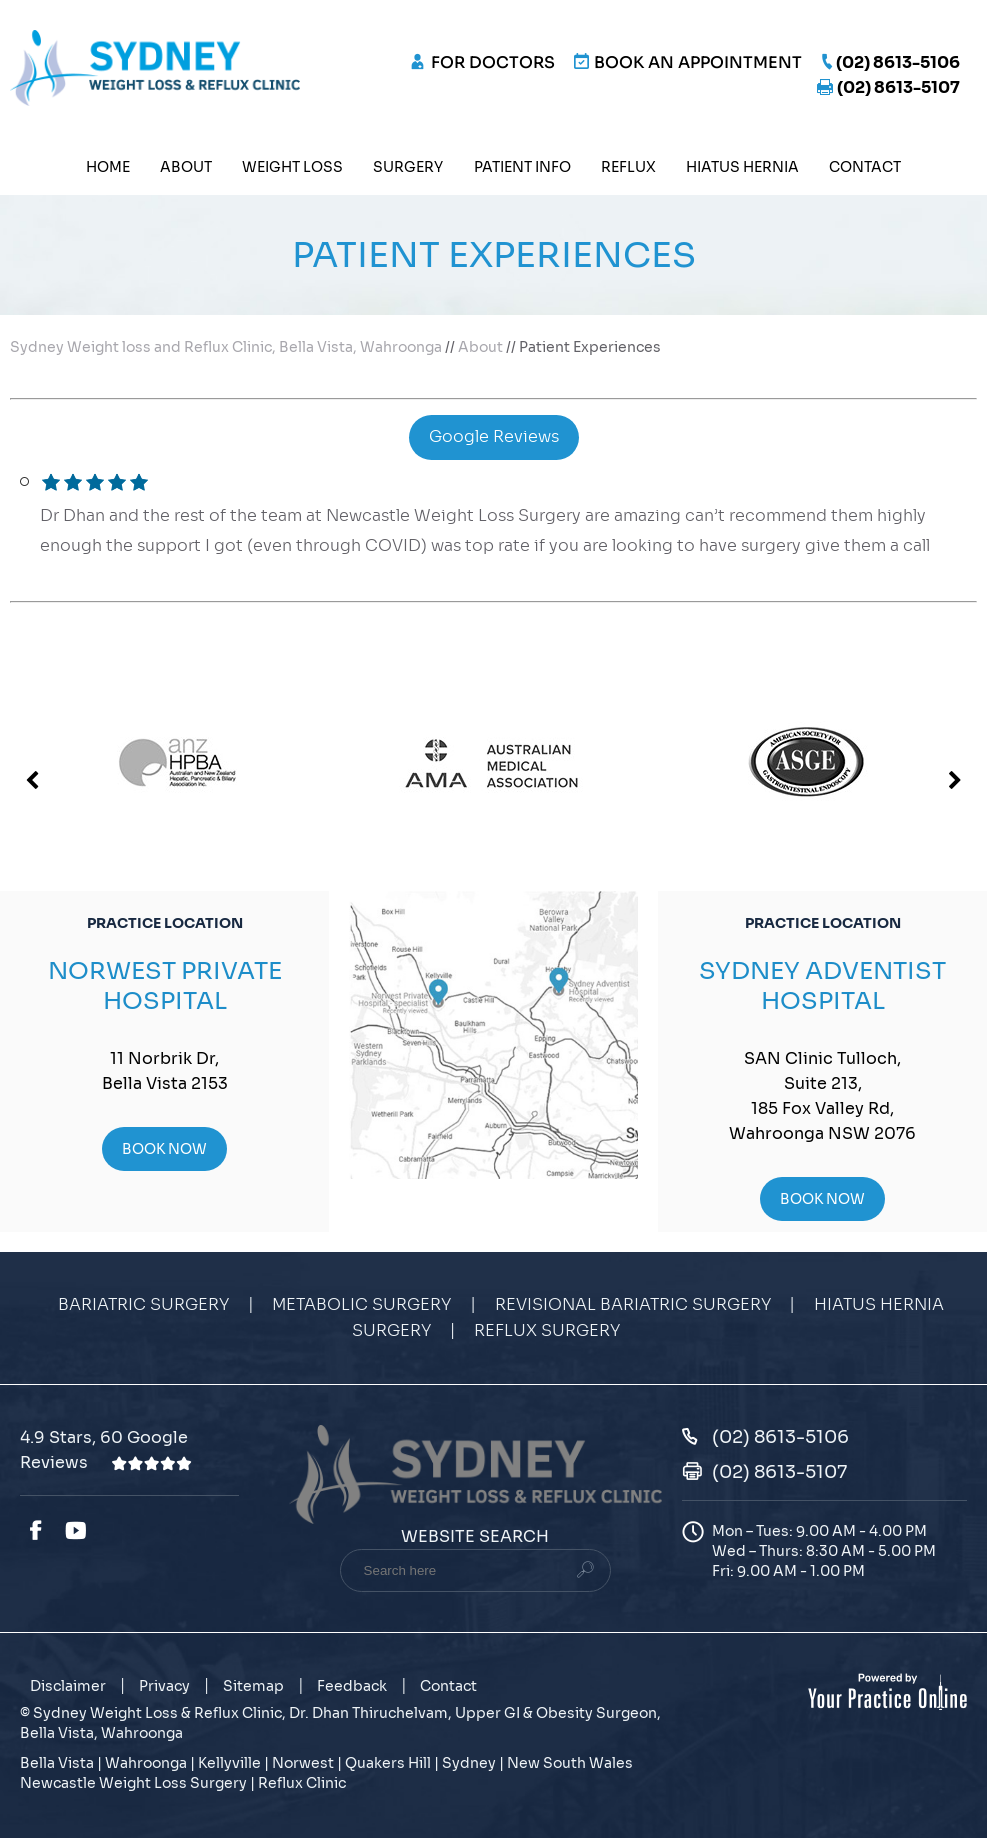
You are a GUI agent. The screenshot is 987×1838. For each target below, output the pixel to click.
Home (108, 167)
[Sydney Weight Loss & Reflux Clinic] (155, 66)
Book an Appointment (698, 62)
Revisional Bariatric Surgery (633, 1305)
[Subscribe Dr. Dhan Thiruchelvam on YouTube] (79, 1531)
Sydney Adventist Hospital (822, 986)
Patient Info (522, 167)
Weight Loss (292, 167)
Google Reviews (494, 437)
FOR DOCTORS (493, 62)
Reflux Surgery (547, 1331)
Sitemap (253, 1686)
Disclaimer (68, 1686)
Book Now (164, 1149)
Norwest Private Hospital (165, 986)
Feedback (352, 1686)
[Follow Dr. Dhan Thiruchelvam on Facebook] (35, 1531)
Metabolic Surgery (361, 1305)
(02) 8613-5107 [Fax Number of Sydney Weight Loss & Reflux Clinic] (898, 87)
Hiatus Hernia (742, 167)
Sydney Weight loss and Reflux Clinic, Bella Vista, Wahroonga (226, 347)
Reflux (628, 167)
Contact (865, 167)
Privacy (164, 1686)
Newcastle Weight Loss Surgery (133, 1783)
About (186, 167)
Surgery (408, 167)
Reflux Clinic (302, 1783)
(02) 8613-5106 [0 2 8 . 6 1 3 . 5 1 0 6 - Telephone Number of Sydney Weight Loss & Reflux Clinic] (898, 62)
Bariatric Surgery (143, 1305)
